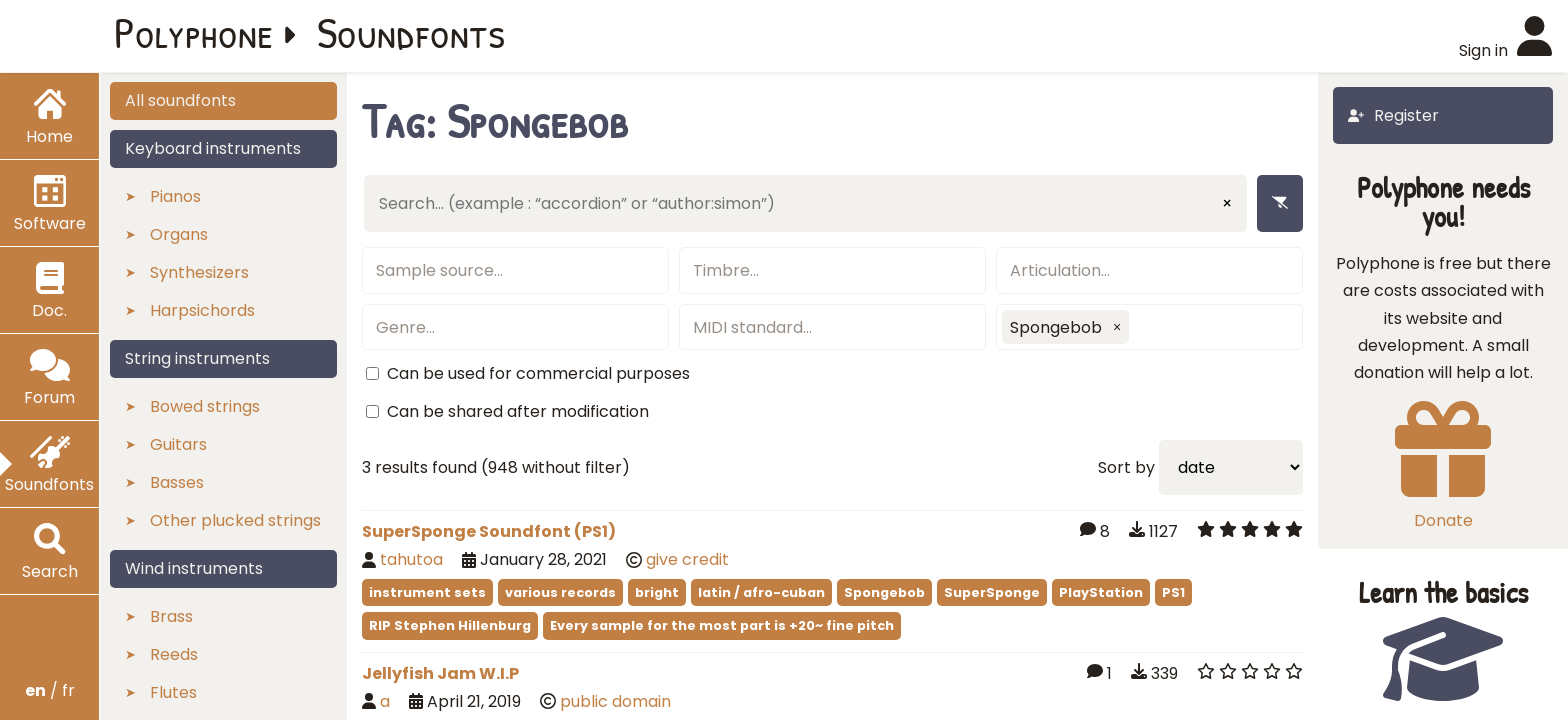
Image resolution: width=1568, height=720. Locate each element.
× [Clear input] (1227, 203)
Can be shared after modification (518, 411)
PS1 (1173, 592)
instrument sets (427, 592)
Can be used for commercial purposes (538, 373)
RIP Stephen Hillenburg (450, 625)
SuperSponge (992, 592)
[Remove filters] (1280, 203)
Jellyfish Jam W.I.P (440, 673)
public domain (615, 701)
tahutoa (411, 559)
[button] (1117, 327)
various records (560, 592)
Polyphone (194, 32)
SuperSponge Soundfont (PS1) (489, 531)
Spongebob (884, 592)
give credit (687, 559)
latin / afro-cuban (761, 592)
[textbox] (515, 270)
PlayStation (1101, 592)
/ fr (50, 690)
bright (657, 592)
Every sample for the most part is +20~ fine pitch (722, 625)
